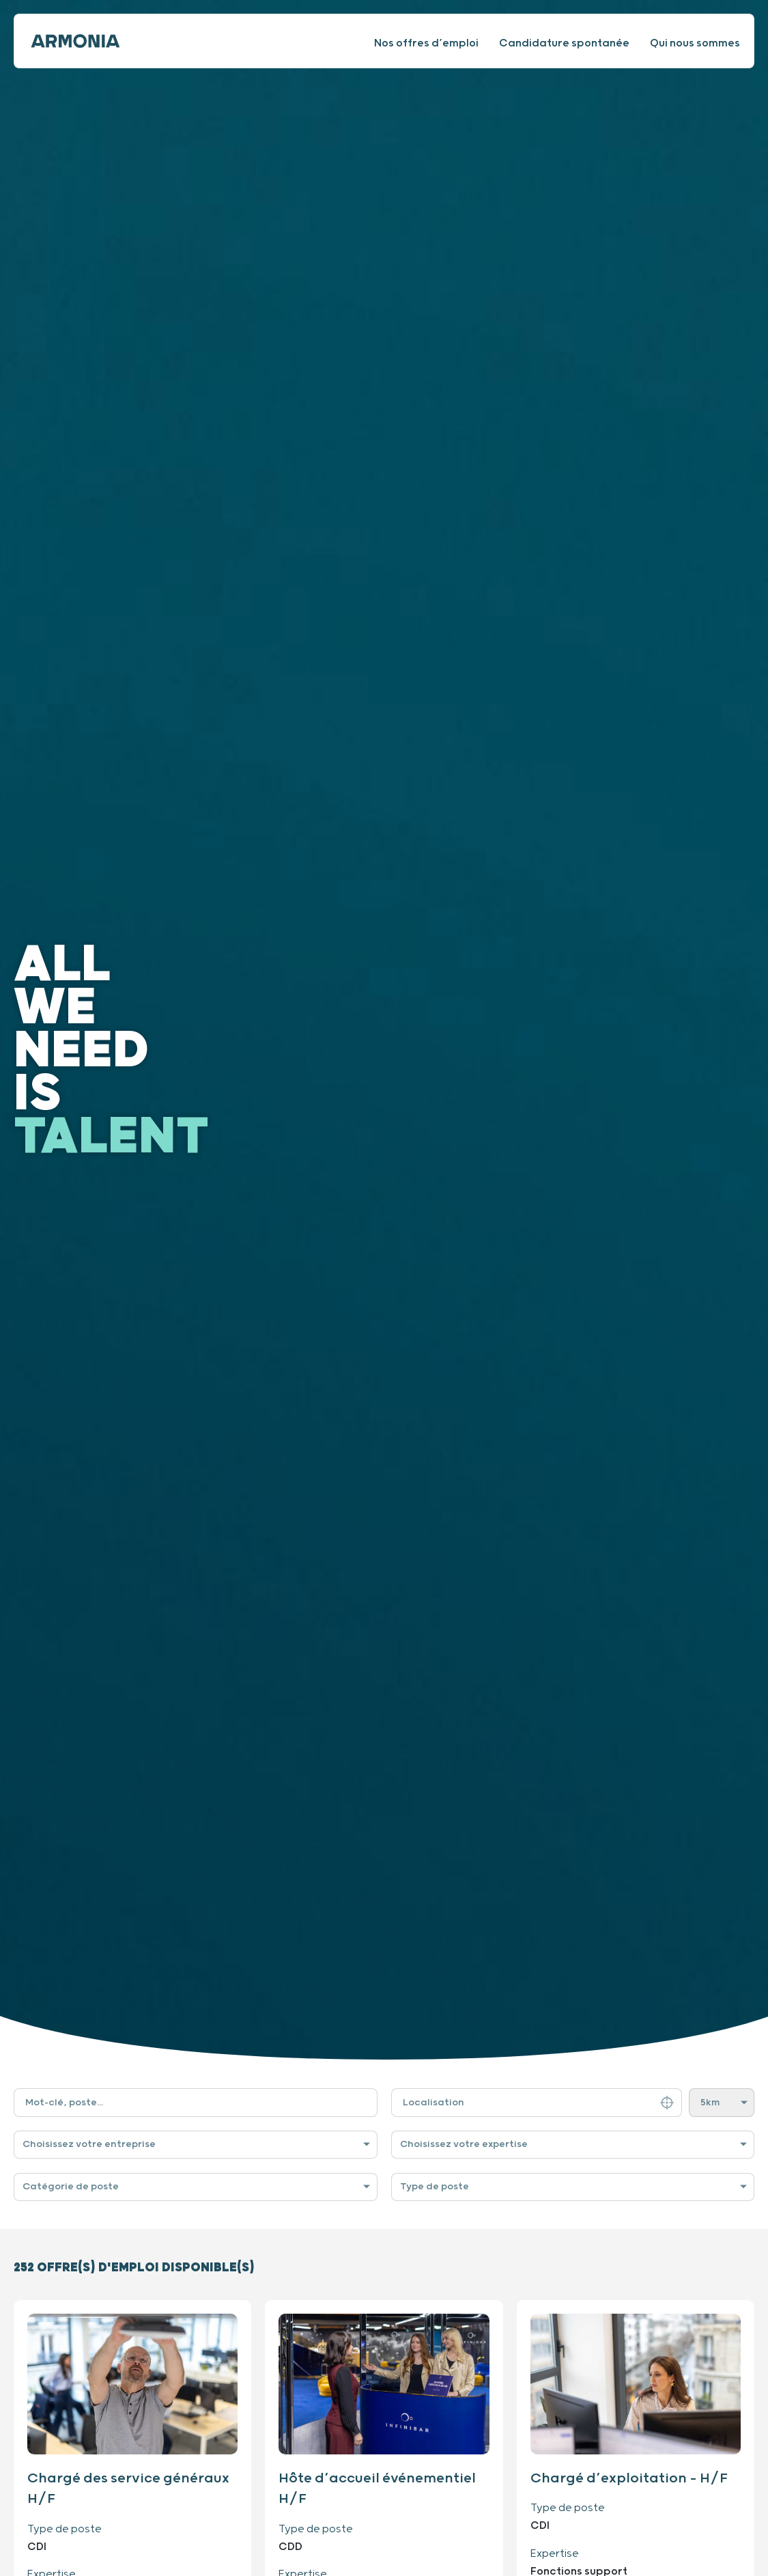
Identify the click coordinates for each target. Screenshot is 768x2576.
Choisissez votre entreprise (89, 2144)
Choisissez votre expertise (464, 2144)
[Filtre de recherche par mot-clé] (196, 2102)
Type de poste (434, 2186)
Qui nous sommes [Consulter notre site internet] (695, 43)
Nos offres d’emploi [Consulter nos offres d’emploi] (426, 43)
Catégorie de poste (71, 2186)
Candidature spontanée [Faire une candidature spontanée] (564, 43)
